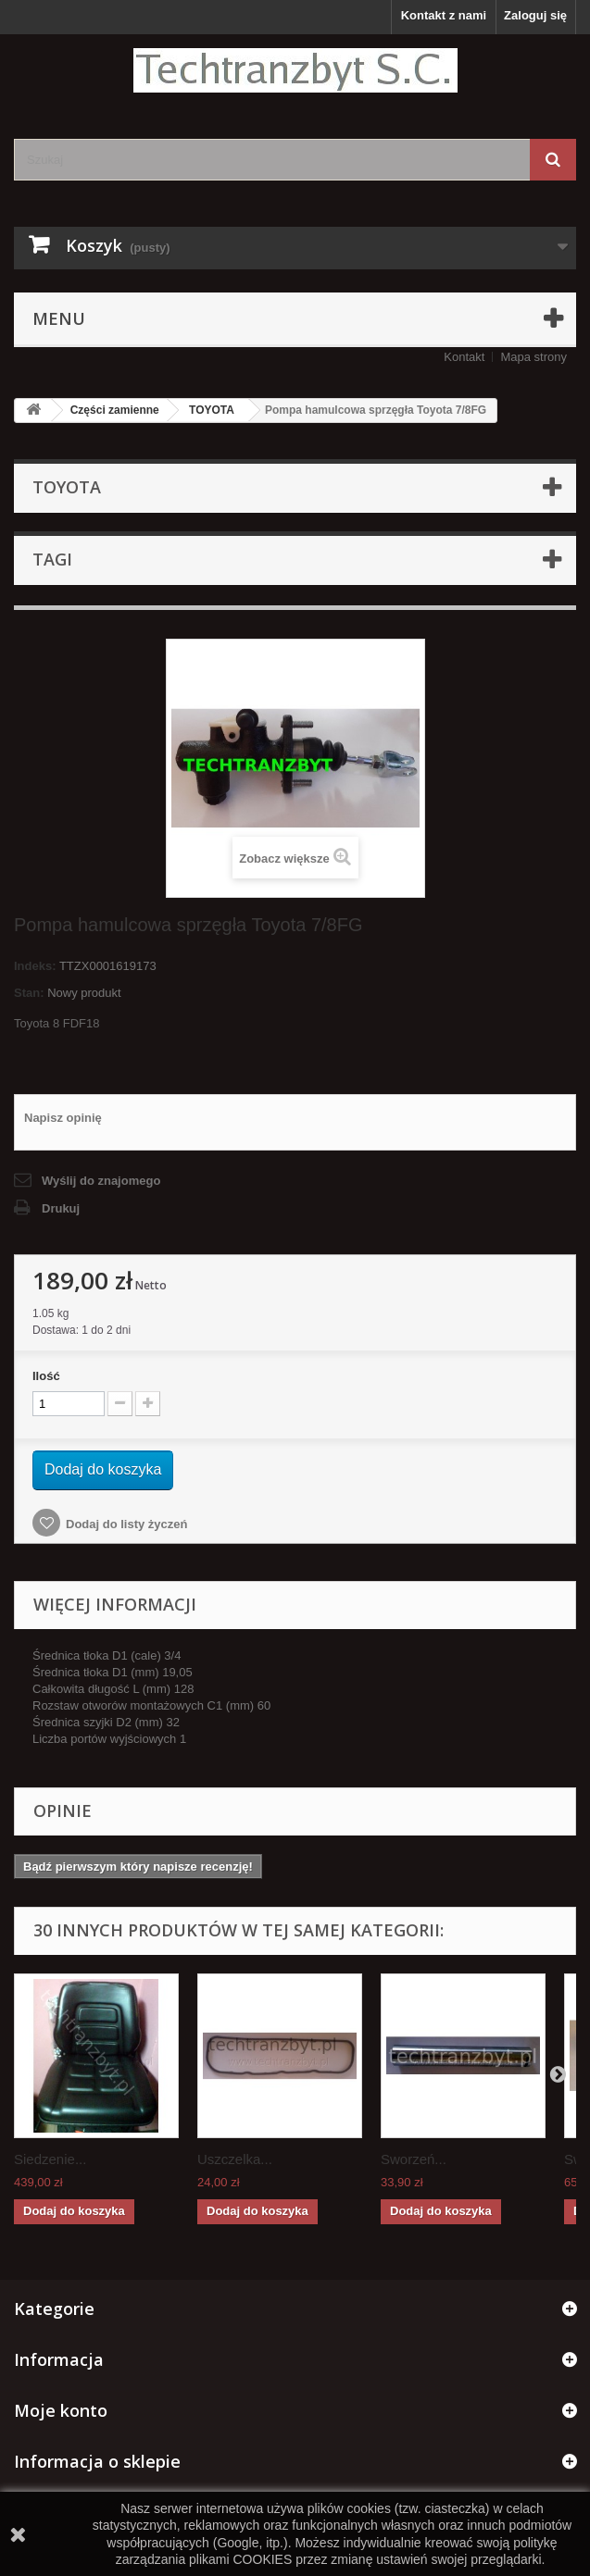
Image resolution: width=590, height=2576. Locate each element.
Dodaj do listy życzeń (126, 1524)
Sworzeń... (413, 2159)
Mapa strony (533, 357)
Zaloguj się (535, 15)
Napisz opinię (63, 1118)
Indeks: (35, 966)
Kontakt (464, 357)
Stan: (29, 993)
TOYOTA (211, 410)
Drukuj (61, 1208)
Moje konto (60, 2410)
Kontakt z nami (443, 15)
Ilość (46, 1376)
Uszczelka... (234, 2159)
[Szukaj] (553, 159)
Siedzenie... (50, 2159)
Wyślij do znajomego (101, 1181)
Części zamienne (114, 410)
